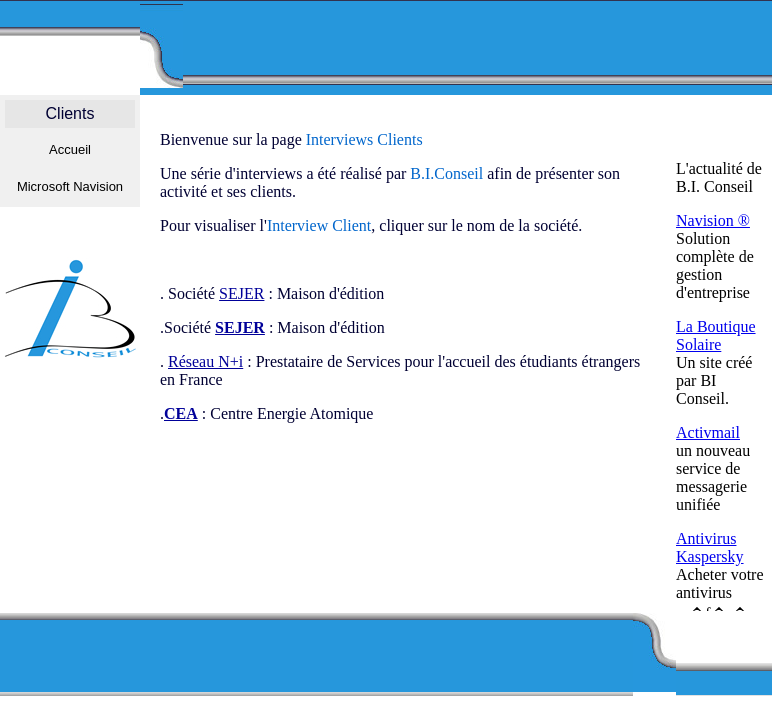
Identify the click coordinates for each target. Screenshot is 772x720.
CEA (181, 413)
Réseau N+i (205, 361)
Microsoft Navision (70, 186)
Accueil (70, 149)
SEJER (241, 293)
